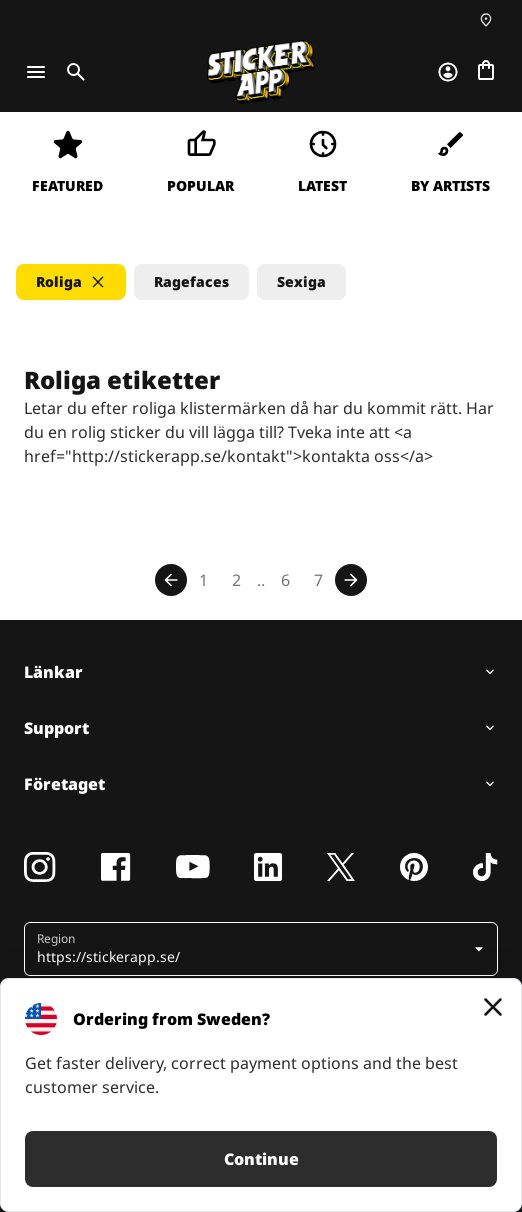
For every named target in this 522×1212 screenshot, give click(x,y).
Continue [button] (261, 1159)
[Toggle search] (72, 72)
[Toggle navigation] (36, 72)
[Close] (493, 1007)
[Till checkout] (486, 72)
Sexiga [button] (301, 281)
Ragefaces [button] (191, 281)
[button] (71, 282)
